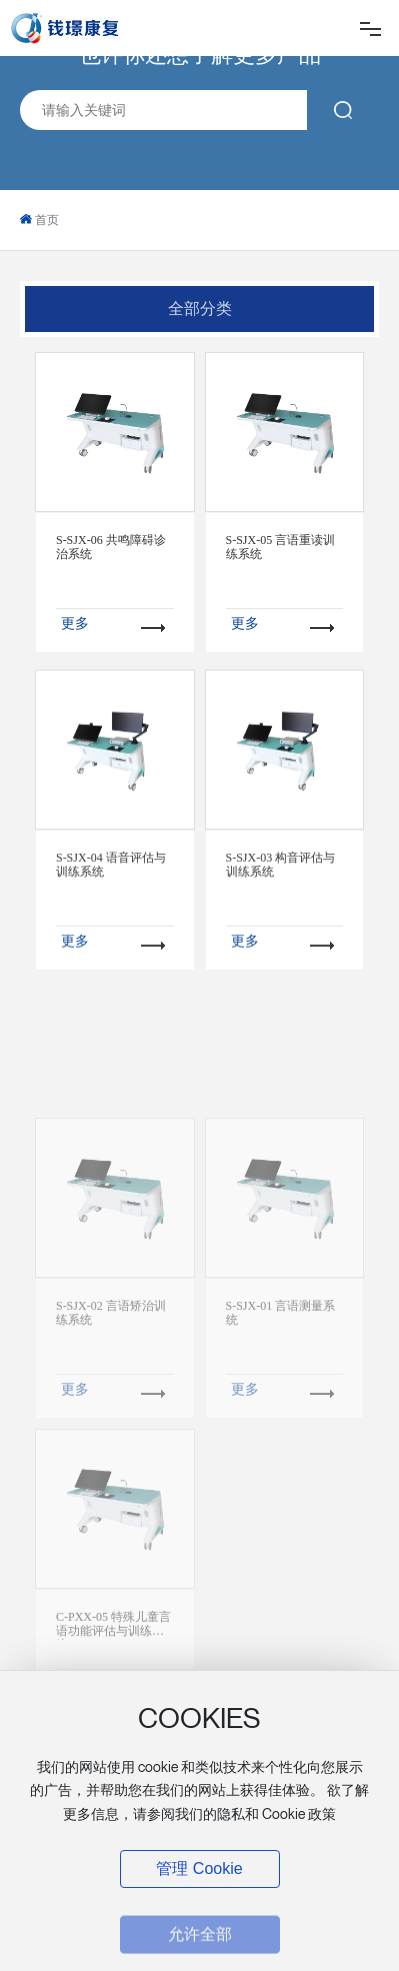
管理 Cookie (199, 1868)
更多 (75, 622)
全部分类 (200, 308)
